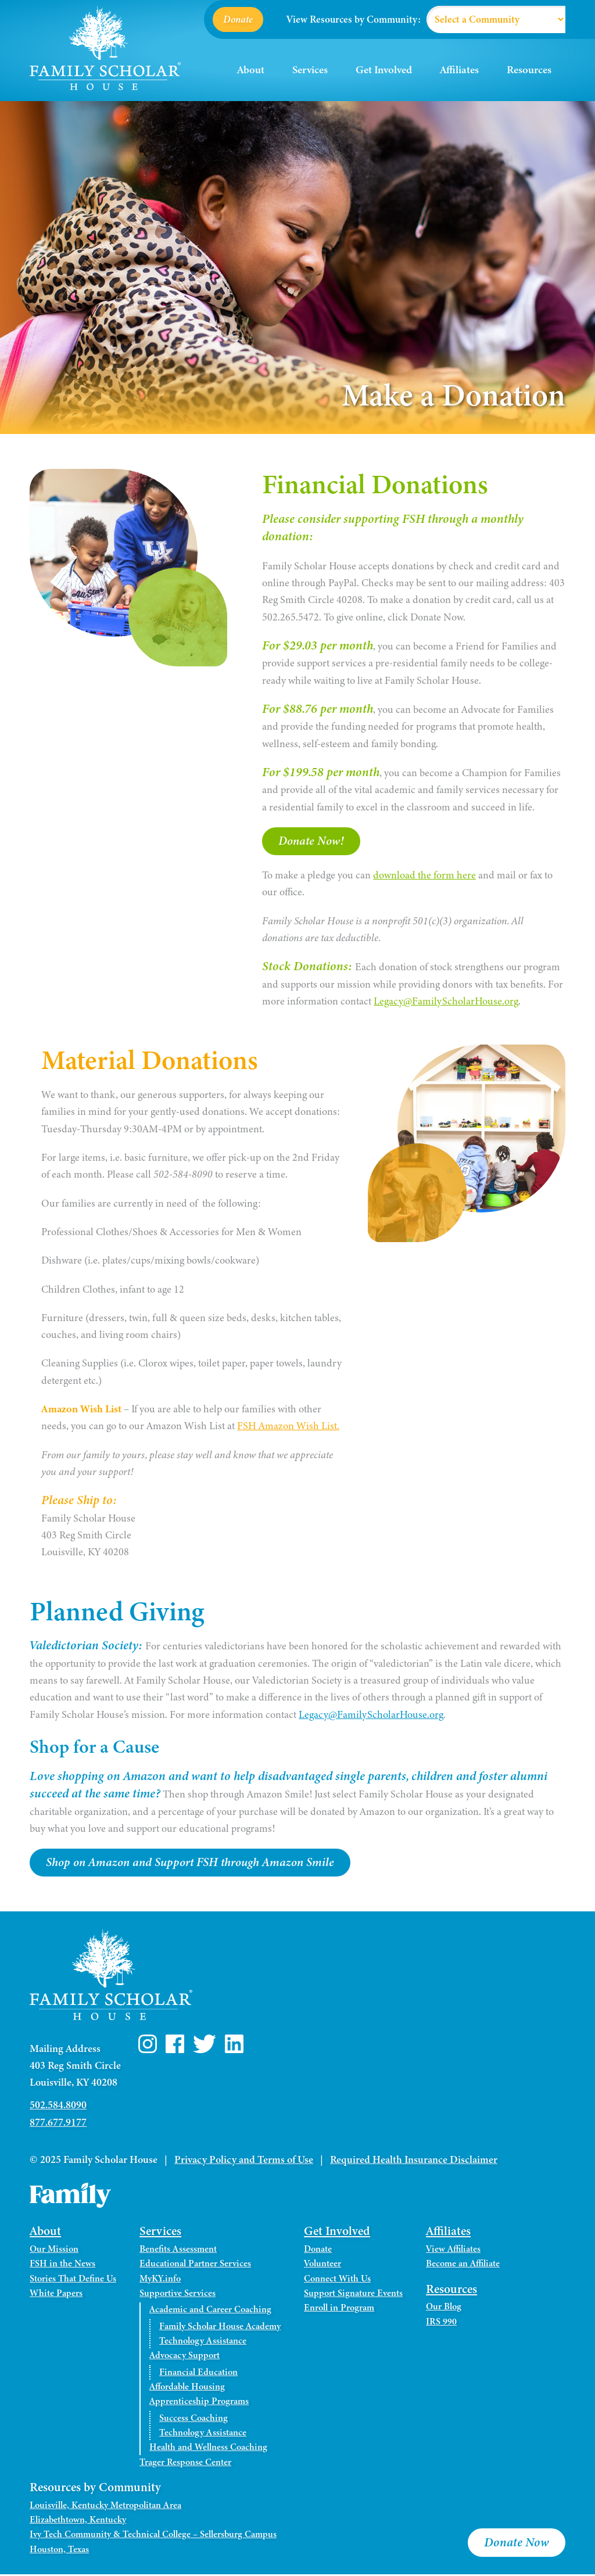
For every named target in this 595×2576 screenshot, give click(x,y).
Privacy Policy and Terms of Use (243, 2161)
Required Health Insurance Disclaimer (413, 2161)
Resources (529, 69)
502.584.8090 (58, 2107)
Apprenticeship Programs (199, 2402)
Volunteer (322, 2265)
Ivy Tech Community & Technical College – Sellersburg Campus (153, 2536)
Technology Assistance (202, 2342)
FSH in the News (62, 2265)
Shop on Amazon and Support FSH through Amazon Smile (196, 1863)
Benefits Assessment (178, 2250)
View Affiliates (453, 2250)
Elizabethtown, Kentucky (78, 2521)
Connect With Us (337, 2280)
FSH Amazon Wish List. (288, 1427)
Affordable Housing (187, 2388)
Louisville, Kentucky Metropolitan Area (105, 2506)
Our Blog (443, 2308)
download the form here (424, 875)
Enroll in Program (339, 2309)
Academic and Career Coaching (210, 2311)
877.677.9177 (58, 2124)
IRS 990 (441, 2323)
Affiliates (459, 69)
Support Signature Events (353, 2294)
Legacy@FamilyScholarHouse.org (446, 1002)
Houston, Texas (59, 2550)
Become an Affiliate (463, 2265)
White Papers (56, 2294)
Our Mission (54, 2250)
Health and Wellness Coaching (208, 2448)
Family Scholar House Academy (220, 2328)
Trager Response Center (185, 2463)
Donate (238, 19)
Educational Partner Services (195, 2265)
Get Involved (384, 69)
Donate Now (516, 2543)
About (250, 69)
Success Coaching (193, 2419)
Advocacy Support (184, 2357)
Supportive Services (177, 2294)
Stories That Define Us (73, 2280)
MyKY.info (160, 2280)
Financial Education (198, 2373)
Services (310, 69)
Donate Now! (312, 841)
